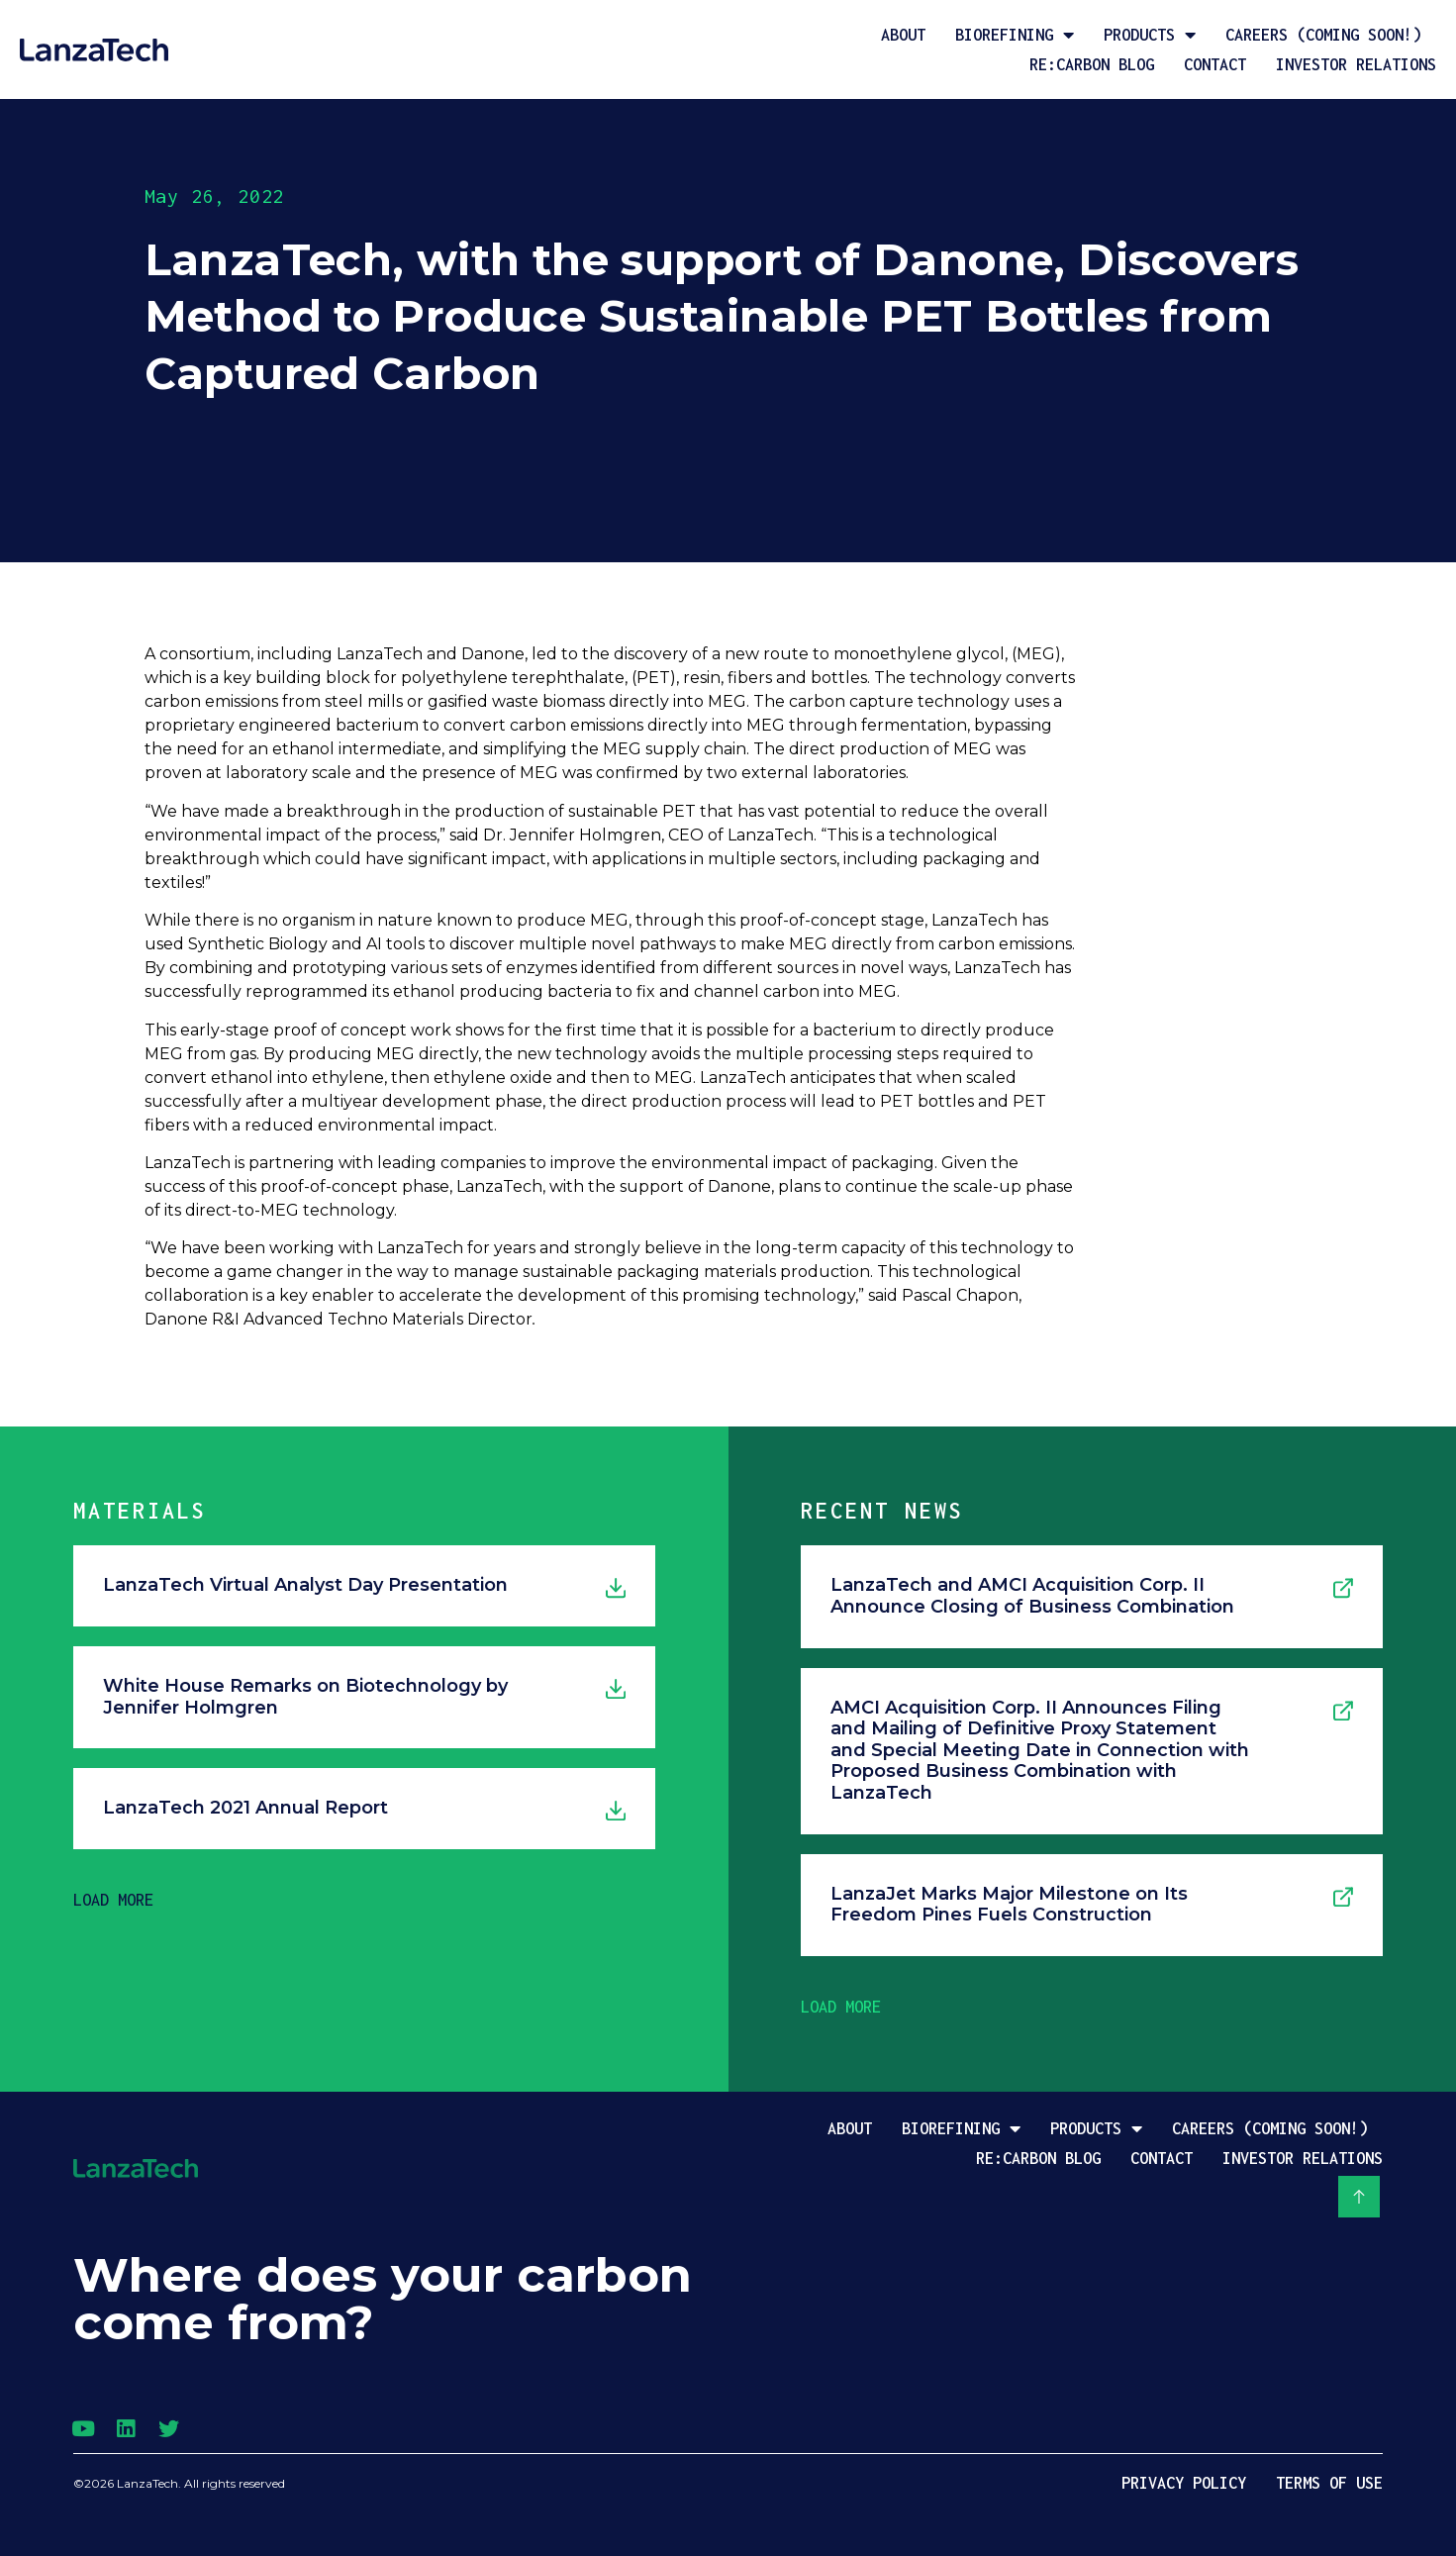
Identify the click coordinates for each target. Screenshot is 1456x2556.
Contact (1215, 64)
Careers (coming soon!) (1323, 35)
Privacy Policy (1183, 2483)
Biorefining (1014, 34)
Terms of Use (1329, 2483)
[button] (113, 1900)
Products (1150, 34)
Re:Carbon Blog (1091, 64)
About (903, 35)
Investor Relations (1356, 64)
